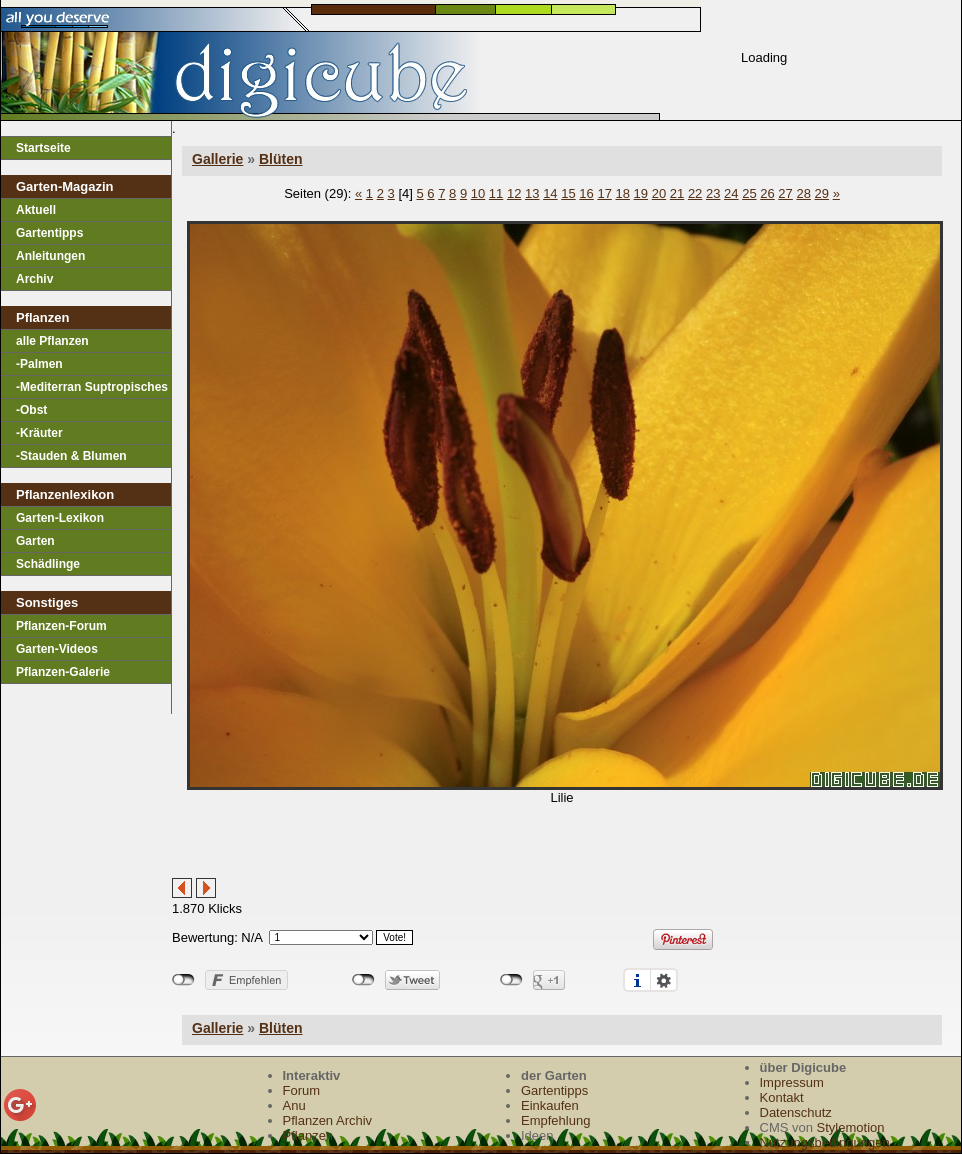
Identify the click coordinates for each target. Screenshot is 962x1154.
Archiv (34, 279)
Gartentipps (49, 233)
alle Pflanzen (52, 341)
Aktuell (36, 210)
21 (677, 193)
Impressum (792, 1082)
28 (803, 193)
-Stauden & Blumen (71, 456)
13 (532, 193)
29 (822, 193)
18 (623, 193)
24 (731, 193)
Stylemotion (851, 1127)
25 (749, 193)
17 (604, 193)
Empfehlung (555, 1120)
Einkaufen (550, 1105)
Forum (302, 1090)
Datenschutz (796, 1112)
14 (550, 193)
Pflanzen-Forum (61, 626)
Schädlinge (48, 564)
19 (641, 193)
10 (478, 193)
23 (713, 193)
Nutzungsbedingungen (825, 1142)
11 (496, 193)
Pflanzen (308, 1135)
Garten (35, 541)
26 (767, 193)
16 (586, 193)
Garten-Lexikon (60, 518)
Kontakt (782, 1097)
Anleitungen (50, 256)
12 (514, 193)
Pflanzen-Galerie (63, 672)
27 (785, 193)
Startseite (43, 148)
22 (695, 193)
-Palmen (39, 364)
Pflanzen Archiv (328, 1120)
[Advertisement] (406, 848)
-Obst (31, 410)
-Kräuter (39, 433)
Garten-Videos (57, 649)
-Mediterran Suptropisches (92, 387)
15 (568, 193)
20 (659, 193)
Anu (294, 1105)
